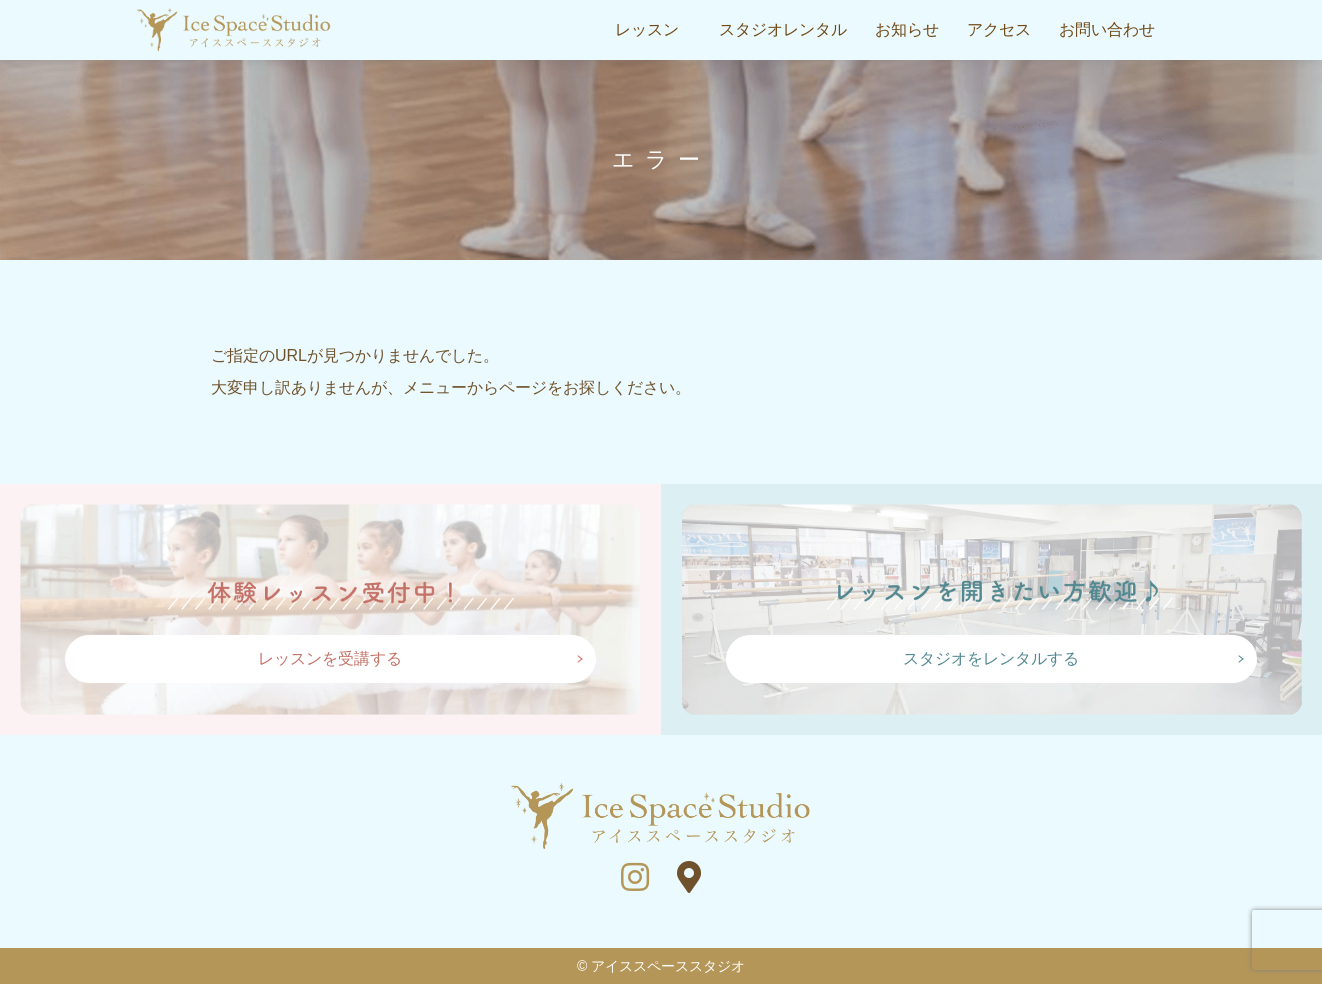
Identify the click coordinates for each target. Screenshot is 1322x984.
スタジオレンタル (783, 29)
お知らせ (907, 29)
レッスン (647, 29)
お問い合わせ (1107, 29)
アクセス (999, 29)
